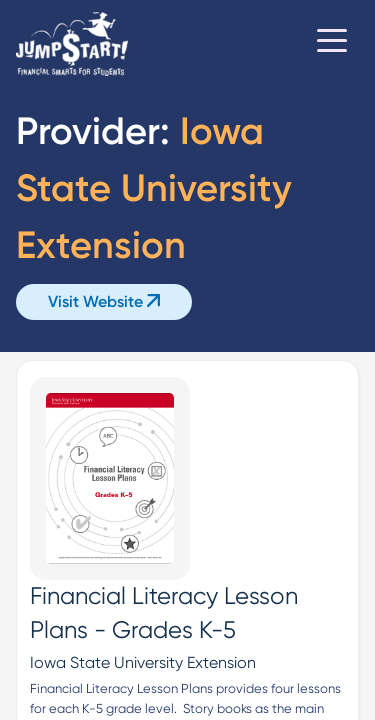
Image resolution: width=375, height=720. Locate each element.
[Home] (72, 44)
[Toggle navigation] (332, 44)
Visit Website (104, 301)
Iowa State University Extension (143, 662)
